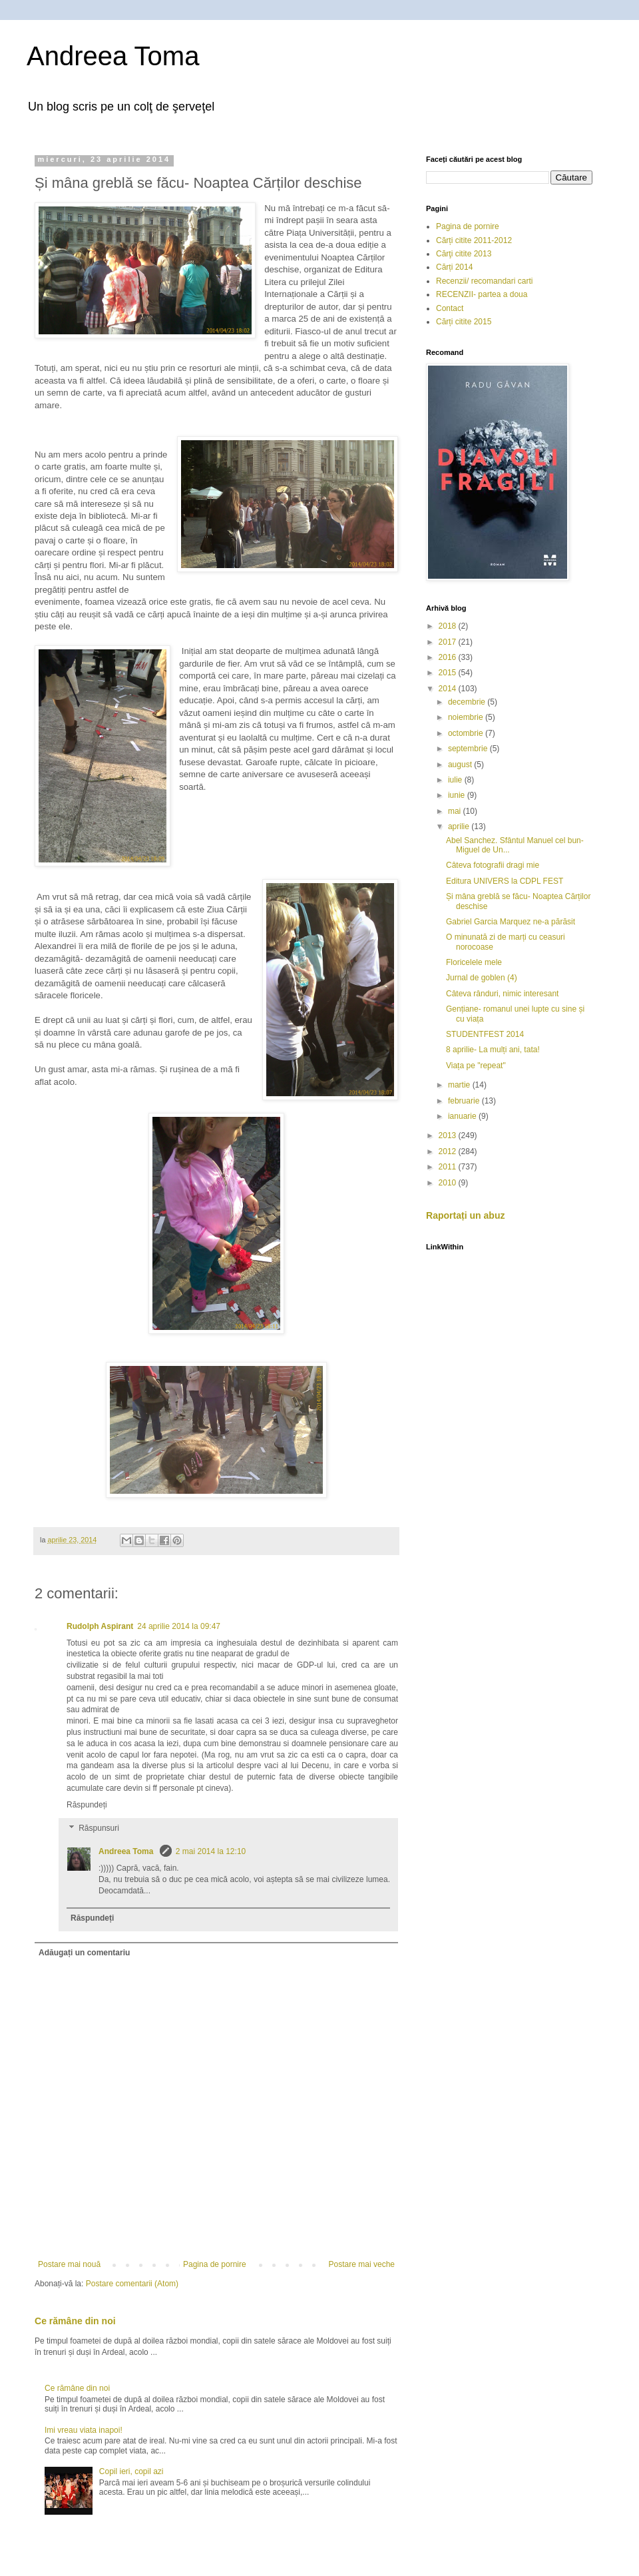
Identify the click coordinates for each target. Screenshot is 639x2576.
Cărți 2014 (454, 267)
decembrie (467, 702)
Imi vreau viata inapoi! (83, 2430)
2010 (449, 1182)
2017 (449, 642)
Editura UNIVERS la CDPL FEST (504, 881)
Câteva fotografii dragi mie (492, 865)
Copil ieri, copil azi (131, 2471)
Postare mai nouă (69, 2264)
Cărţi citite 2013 (463, 253)
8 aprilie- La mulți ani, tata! (493, 1049)
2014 (449, 688)
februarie (465, 1101)
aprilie (459, 826)
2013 (449, 1135)
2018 (449, 626)
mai (455, 811)
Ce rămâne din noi (75, 2321)
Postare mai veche (362, 2264)
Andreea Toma (113, 56)
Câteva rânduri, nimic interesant (502, 993)
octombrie (466, 733)
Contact (449, 308)
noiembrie (466, 717)
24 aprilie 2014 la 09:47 (178, 1626)
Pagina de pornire (214, 2264)
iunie (457, 795)
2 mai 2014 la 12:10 (211, 1851)
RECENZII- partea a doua (481, 294)
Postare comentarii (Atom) (132, 2283)
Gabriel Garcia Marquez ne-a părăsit (510, 921)
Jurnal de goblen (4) (481, 977)
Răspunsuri (99, 1828)
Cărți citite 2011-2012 (474, 240)
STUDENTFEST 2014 (485, 1034)
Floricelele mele (474, 962)
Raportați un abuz (465, 1215)
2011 (449, 1166)
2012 (449, 1151)
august (461, 764)
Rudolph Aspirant (100, 1626)
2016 (449, 657)
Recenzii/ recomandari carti (484, 281)
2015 (449, 672)
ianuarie (463, 1116)
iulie (456, 780)
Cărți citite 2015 (463, 321)
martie (460, 1085)
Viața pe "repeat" (476, 1065)
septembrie (469, 748)
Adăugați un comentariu (84, 1952)
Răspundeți (87, 1804)
